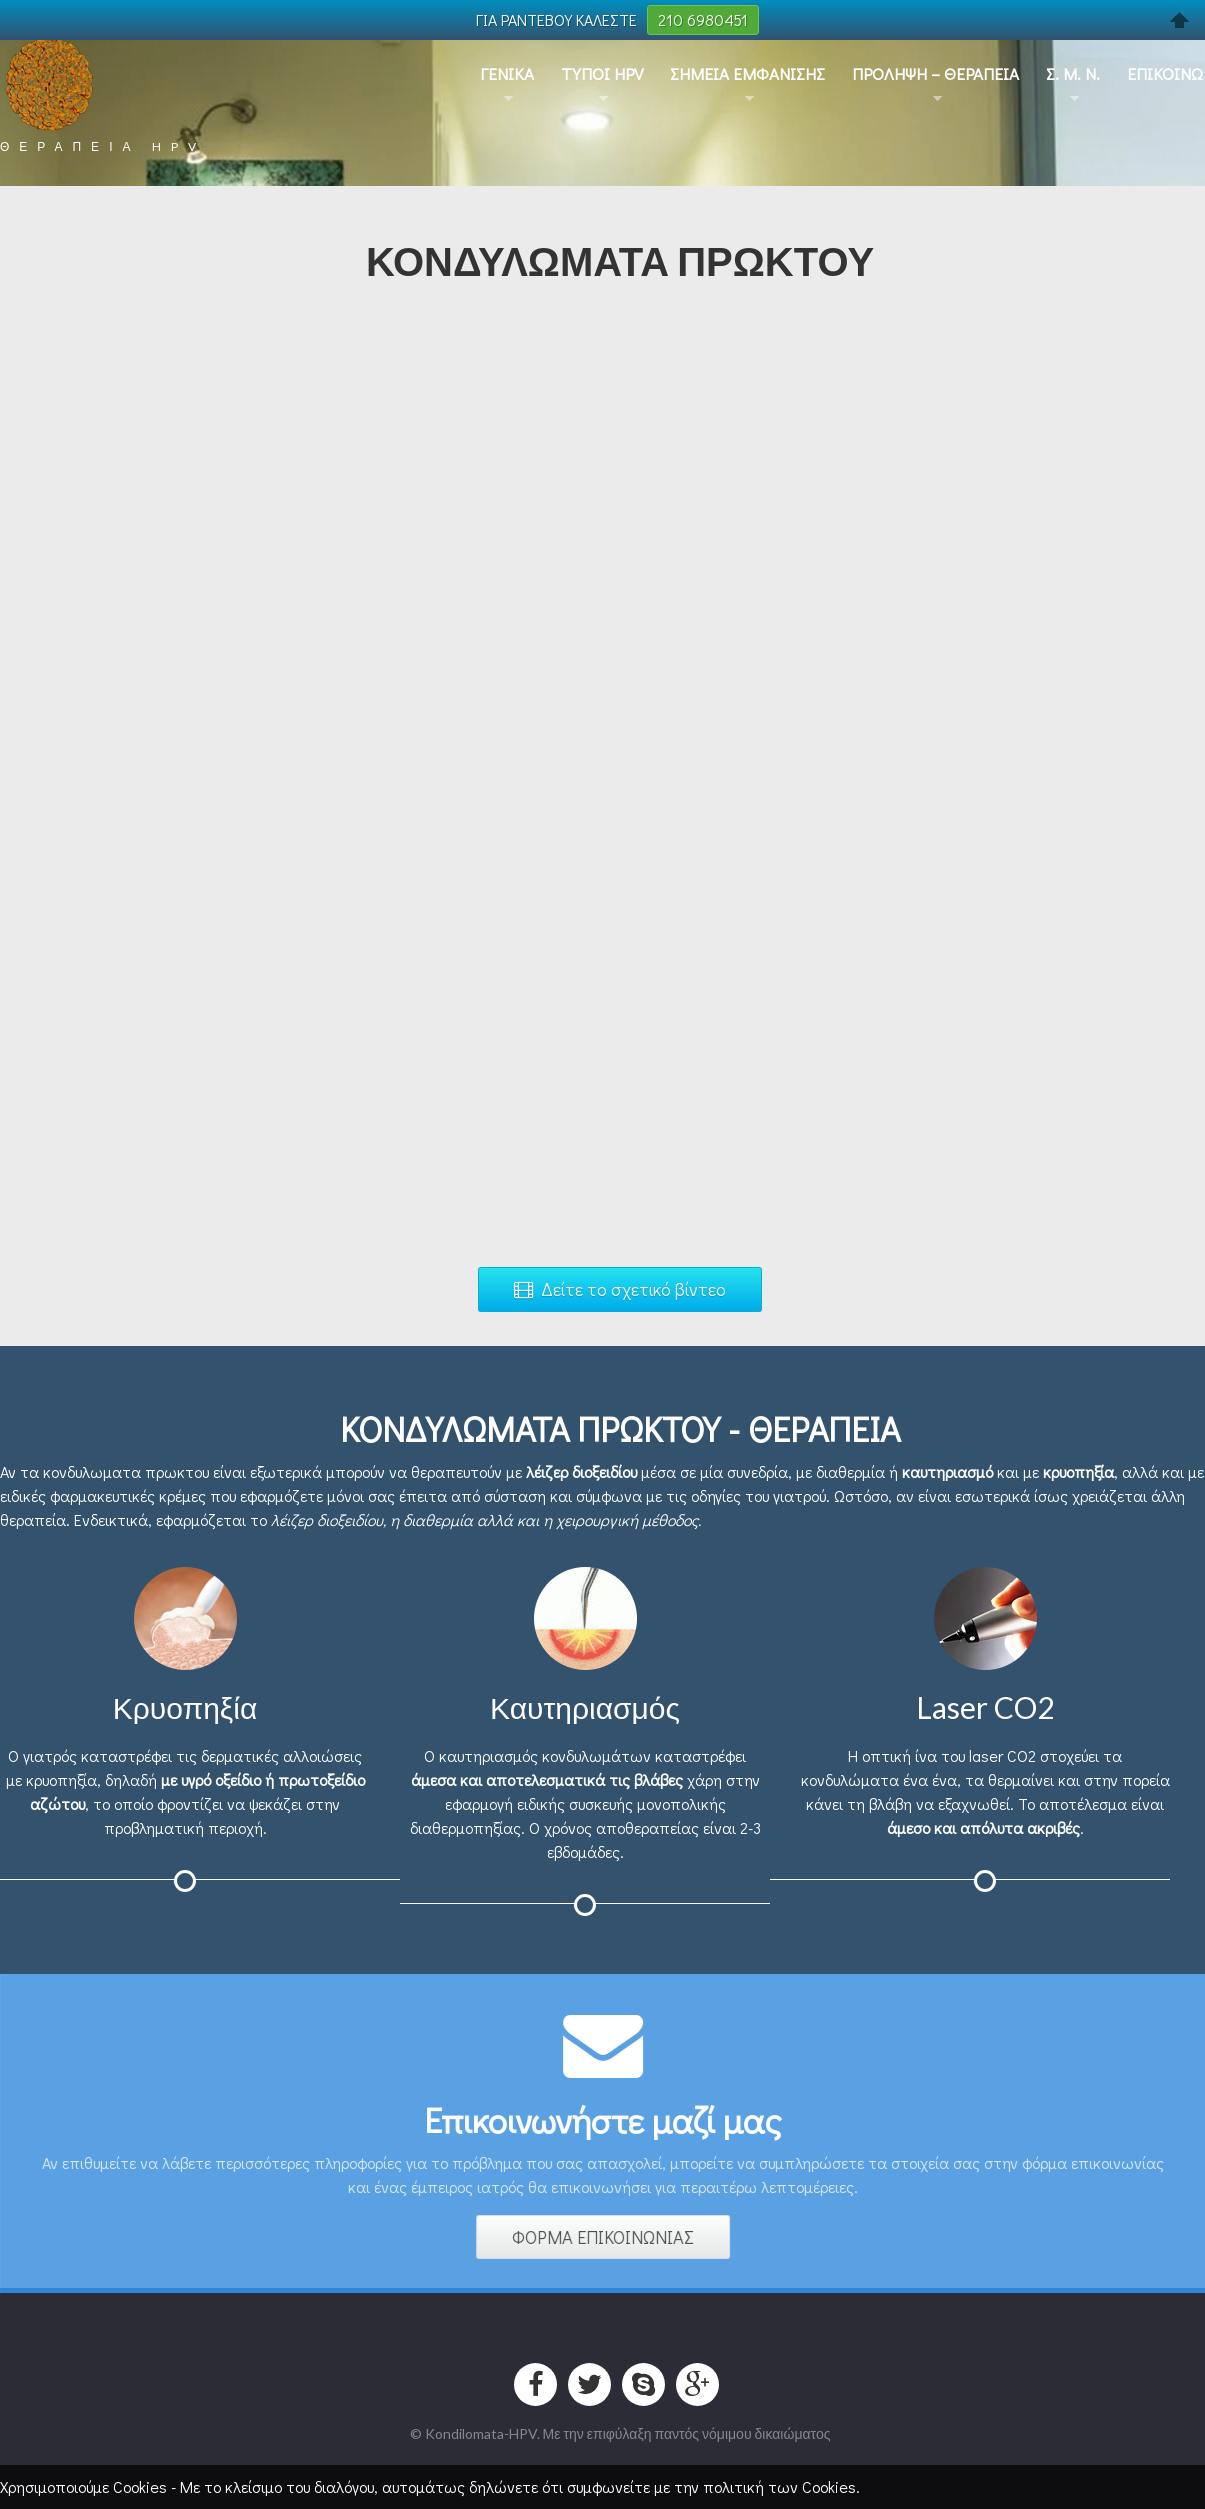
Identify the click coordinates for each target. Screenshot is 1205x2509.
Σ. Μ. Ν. (1073, 74)
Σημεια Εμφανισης (747, 74)
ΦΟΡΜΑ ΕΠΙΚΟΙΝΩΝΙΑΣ (608, 2237)
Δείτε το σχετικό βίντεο (620, 1289)
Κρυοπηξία (185, 1707)
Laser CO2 (985, 1707)
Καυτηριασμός (585, 1707)
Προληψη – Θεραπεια (935, 74)
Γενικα (507, 74)
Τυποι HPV (602, 74)
